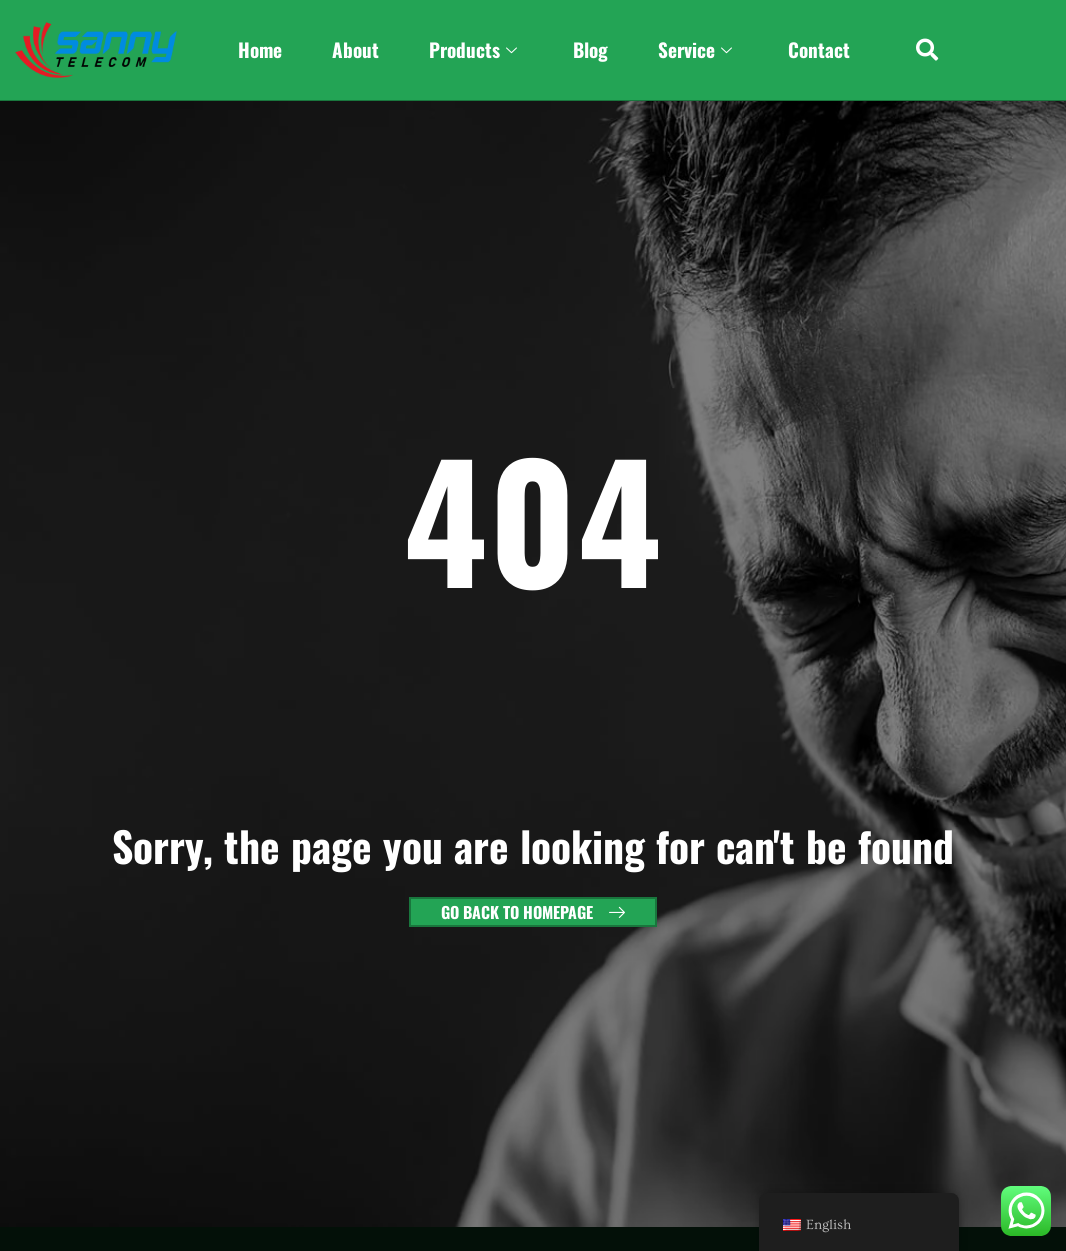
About (355, 49)
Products (473, 50)
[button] (927, 50)
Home (260, 49)
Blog (590, 49)
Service (695, 50)
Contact (819, 49)
